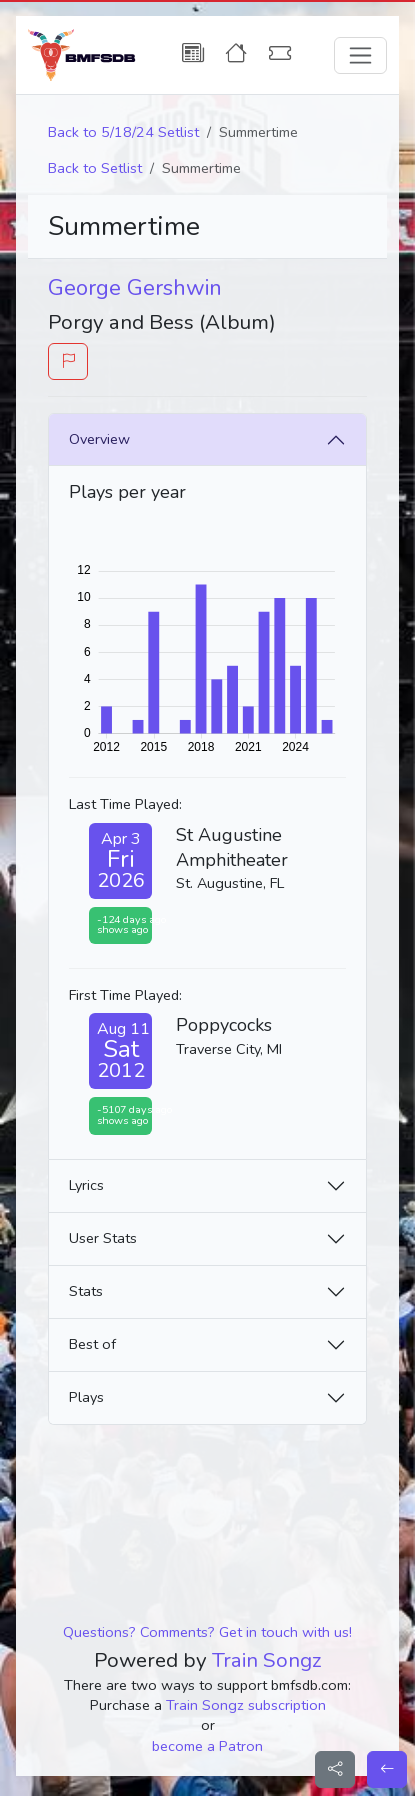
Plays (86, 1397)
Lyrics (86, 1185)
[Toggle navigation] (360, 55)
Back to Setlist (95, 168)
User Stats (103, 1238)
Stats (86, 1291)
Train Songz (267, 1660)
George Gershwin (135, 288)
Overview (99, 439)
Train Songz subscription (246, 1705)
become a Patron (207, 1746)
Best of (92, 1344)
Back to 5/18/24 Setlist (123, 132)
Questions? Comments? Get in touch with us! (207, 1632)
